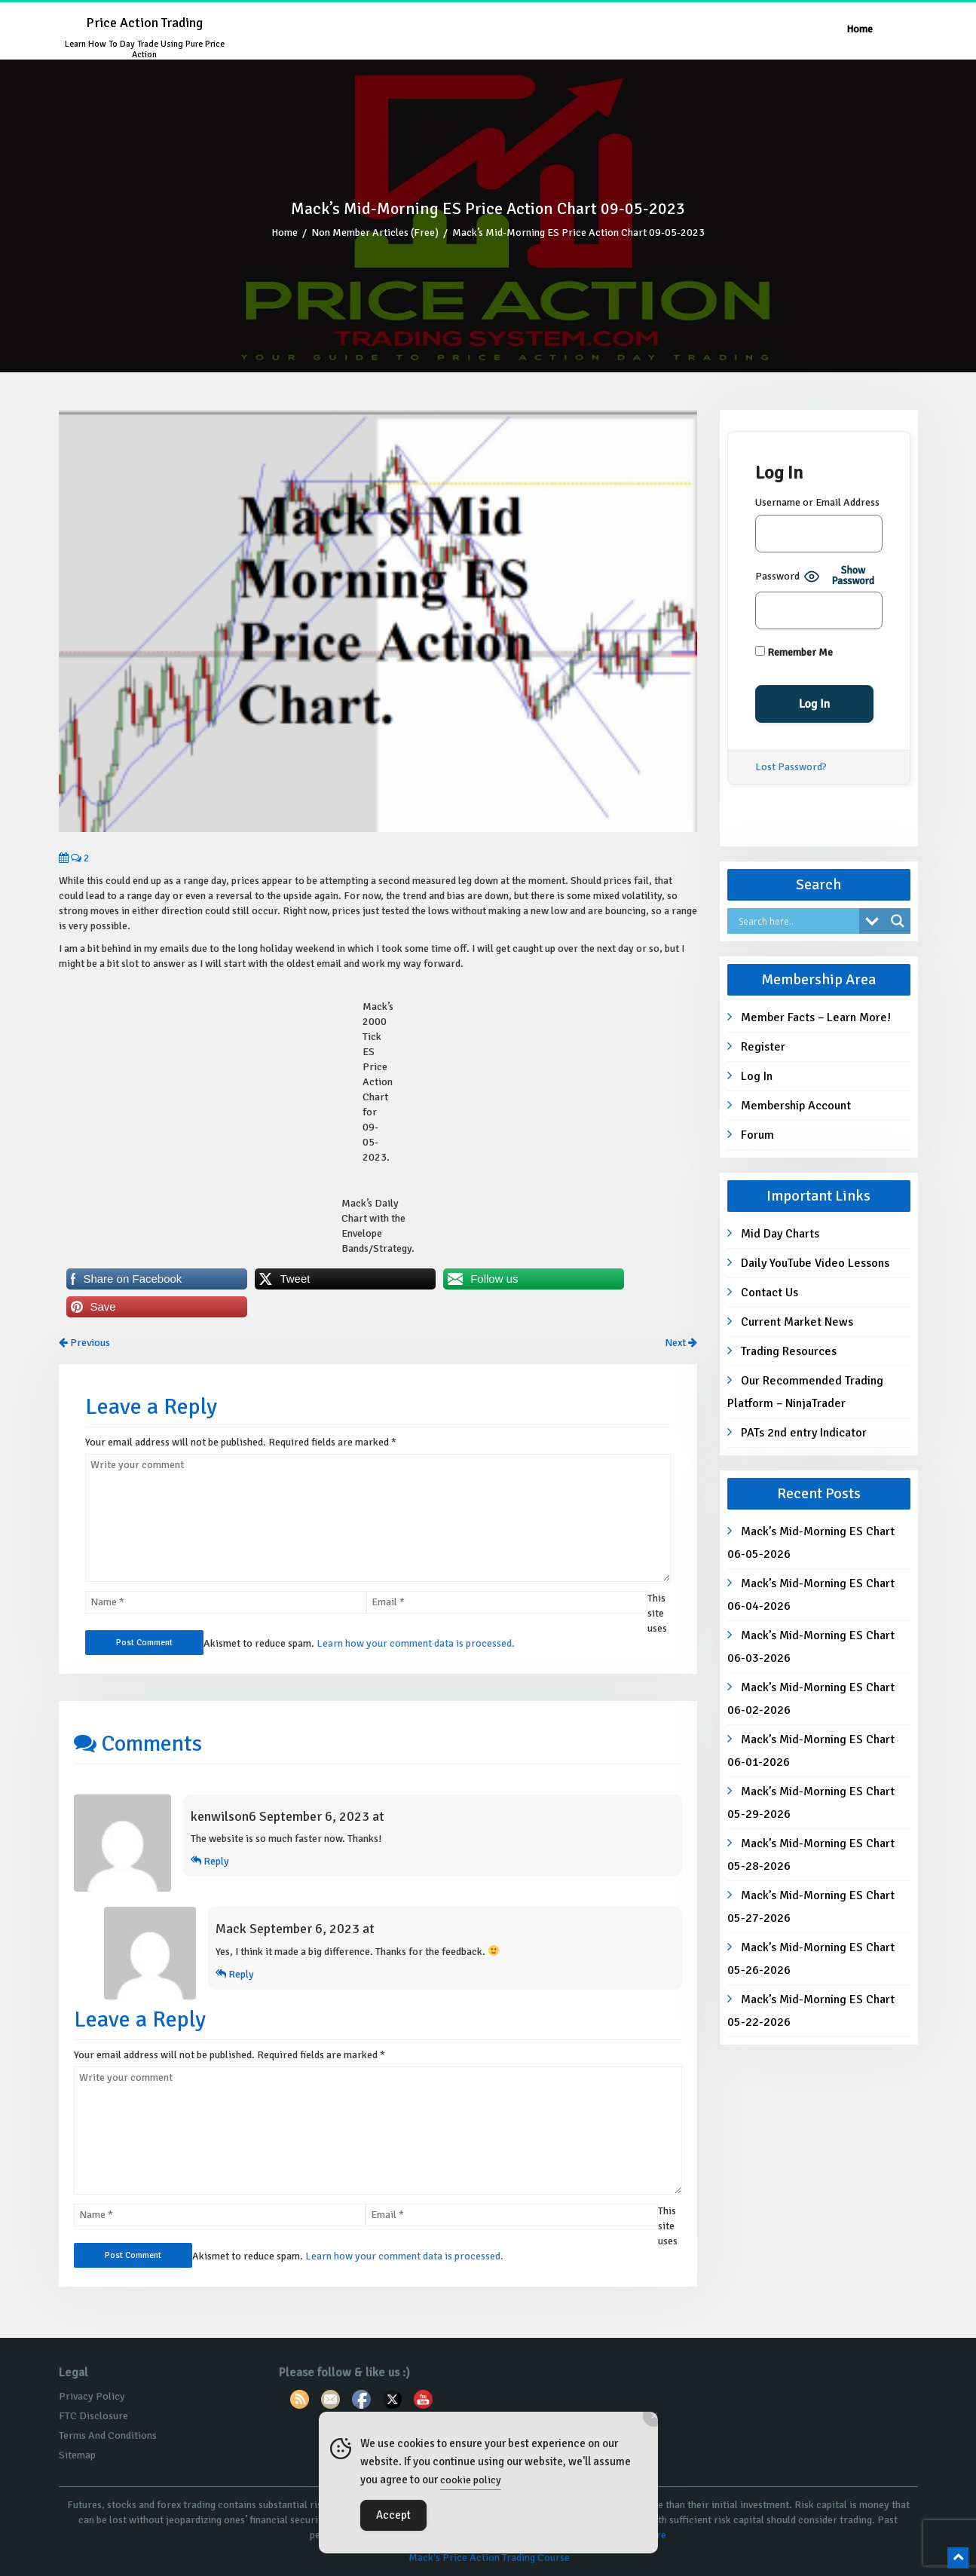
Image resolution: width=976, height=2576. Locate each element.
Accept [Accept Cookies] (393, 2515)
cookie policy (470, 2480)
